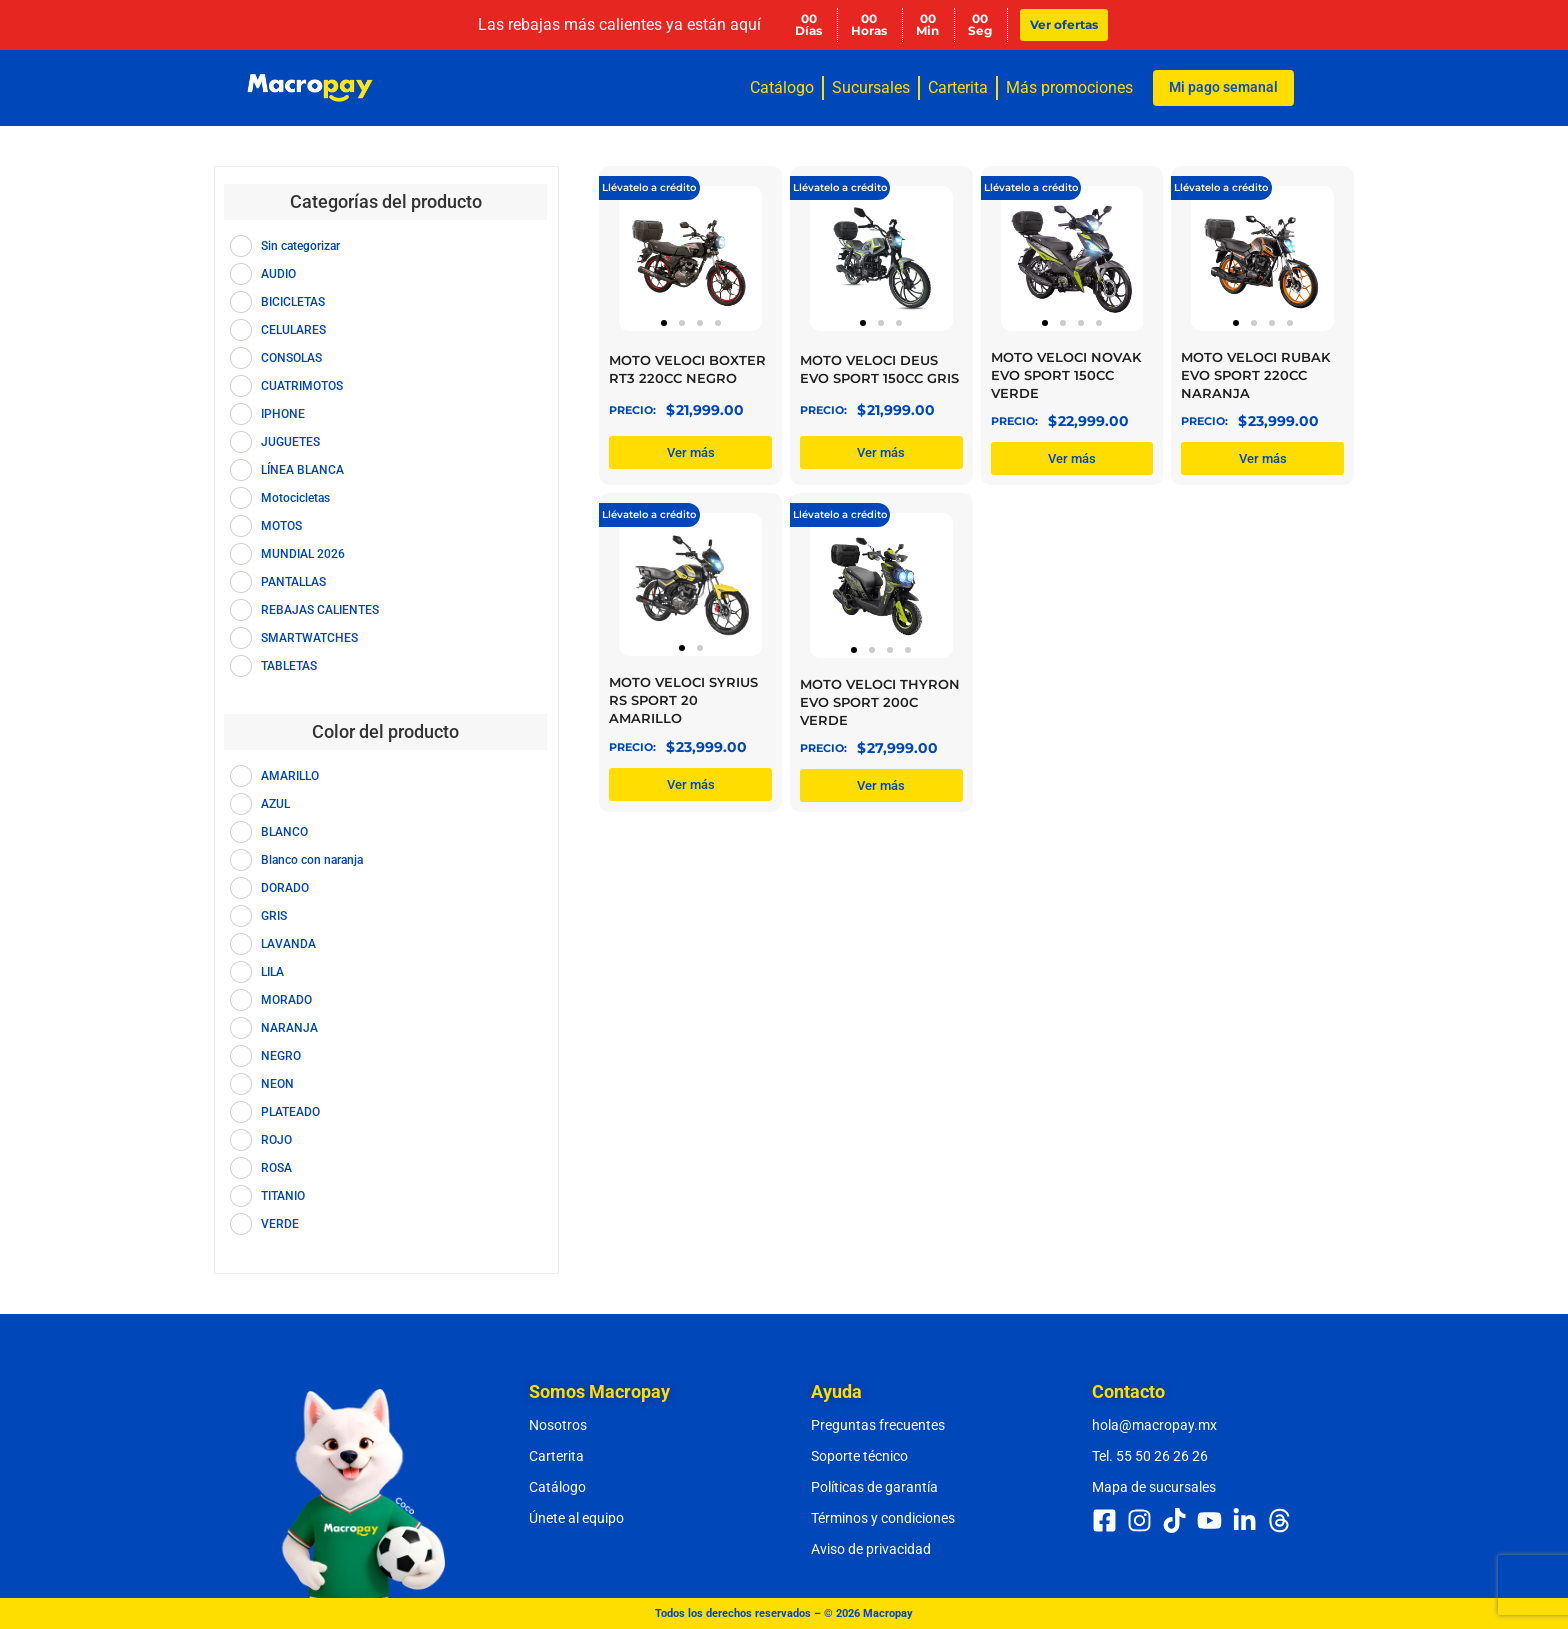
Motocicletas (295, 498)
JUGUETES (290, 442)
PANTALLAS (293, 582)
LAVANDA (288, 944)
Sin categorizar (300, 246)
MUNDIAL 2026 (303, 554)
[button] (664, 323)
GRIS (274, 916)
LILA (272, 972)
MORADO (286, 1000)
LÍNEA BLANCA (302, 470)
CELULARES (293, 330)
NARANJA (289, 1028)
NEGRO (281, 1056)
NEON (277, 1084)
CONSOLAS (291, 358)
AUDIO (278, 274)
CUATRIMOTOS (302, 386)
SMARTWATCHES (309, 638)
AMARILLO (290, 776)
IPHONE (283, 414)
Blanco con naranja (312, 860)
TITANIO (283, 1196)
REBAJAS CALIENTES (320, 610)
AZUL (275, 804)
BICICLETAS (293, 302)
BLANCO (284, 832)
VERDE (280, 1224)
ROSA (276, 1168)
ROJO (276, 1140)
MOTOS (281, 526)
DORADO (285, 888)
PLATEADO (290, 1112)
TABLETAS (289, 666)
